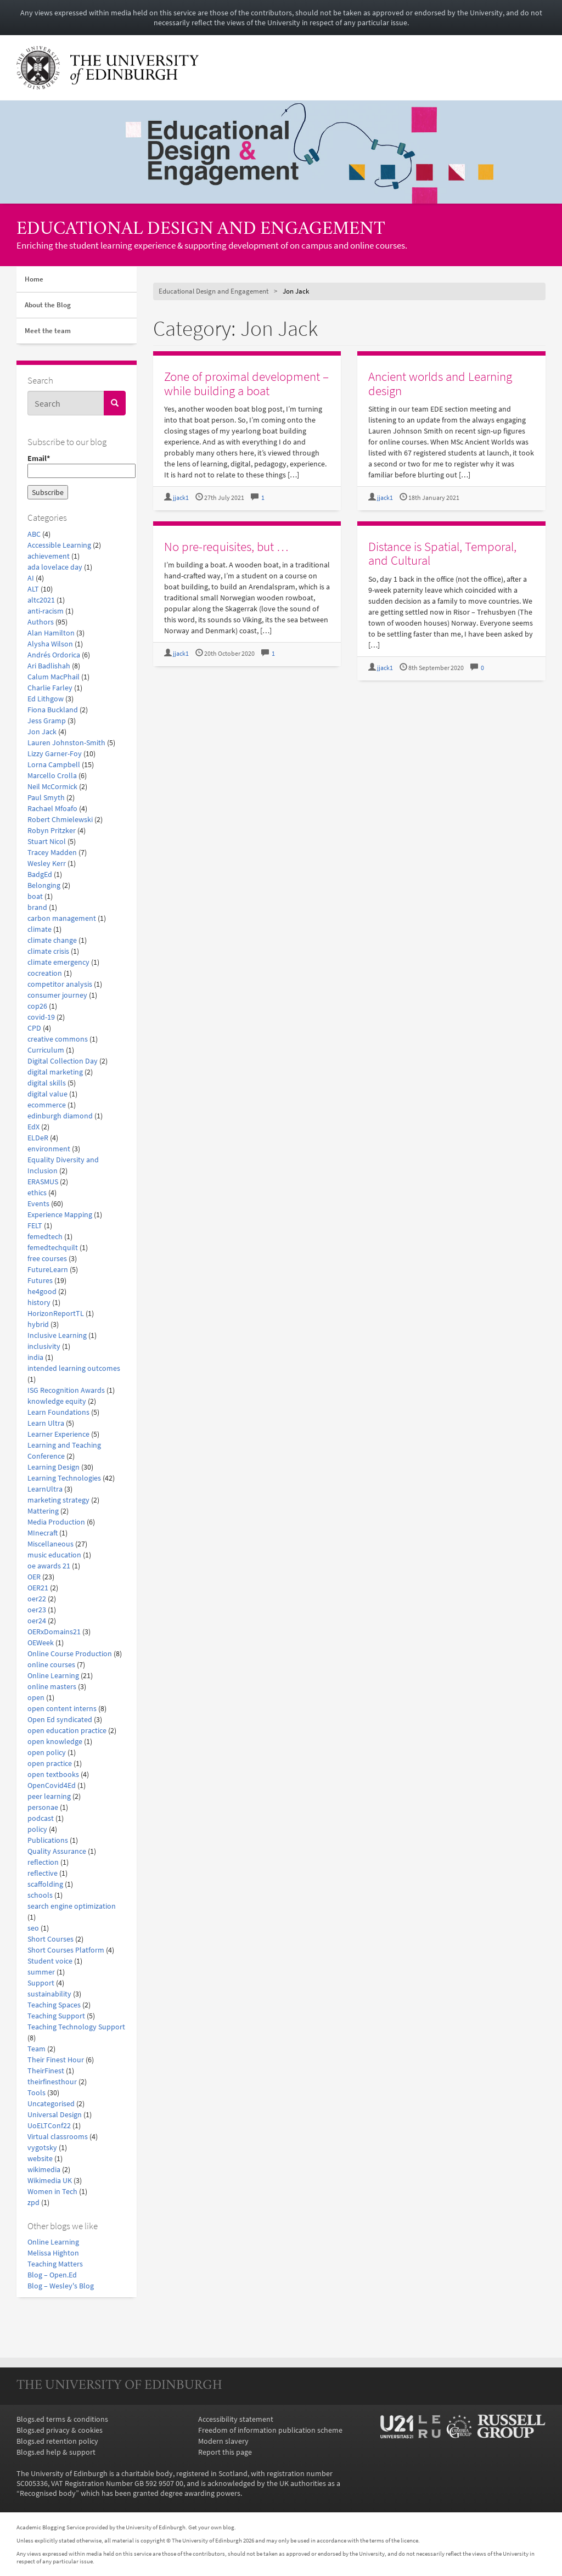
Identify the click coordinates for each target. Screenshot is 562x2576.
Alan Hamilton (51, 633)
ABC (34, 534)
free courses (47, 1258)
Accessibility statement (235, 2419)
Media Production (56, 1522)
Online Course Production (69, 1653)
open (35, 1697)
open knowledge (54, 1741)
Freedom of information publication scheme (270, 2430)
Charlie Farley (49, 688)
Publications (47, 1840)
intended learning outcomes (73, 1368)
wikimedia (43, 2169)
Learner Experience (58, 1434)
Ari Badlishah (48, 666)
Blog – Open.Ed (52, 2275)
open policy (46, 1752)
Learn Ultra (45, 1423)
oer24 (36, 1621)
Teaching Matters (55, 2264)
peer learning (49, 1796)
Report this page (225, 2452)
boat (35, 896)
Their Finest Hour (55, 2060)
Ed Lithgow (45, 699)
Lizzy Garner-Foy (54, 753)
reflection (43, 1862)
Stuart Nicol (46, 841)
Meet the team (48, 330)
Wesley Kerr (46, 863)
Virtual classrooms (57, 2136)
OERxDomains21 (54, 1631)
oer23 (36, 1610)
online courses (51, 1664)
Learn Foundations (58, 1412)
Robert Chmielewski (60, 819)
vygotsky (42, 2147)
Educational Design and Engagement (200, 230)
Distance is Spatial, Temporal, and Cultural (442, 553)
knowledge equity (56, 1401)
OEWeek (40, 1642)
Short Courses (50, 1939)
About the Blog (48, 305)
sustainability (49, 1994)
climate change (52, 940)
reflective (42, 1873)
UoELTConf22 (49, 2125)
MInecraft (42, 1533)
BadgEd (39, 874)
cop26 (37, 1006)
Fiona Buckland (52, 710)
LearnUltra (45, 1489)
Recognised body (48, 2493)
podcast (40, 1818)
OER (34, 1577)
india (35, 1357)
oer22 (36, 1599)
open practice (49, 1763)
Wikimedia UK (49, 2180)
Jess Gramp (46, 720)
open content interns (62, 1708)
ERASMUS (42, 1181)
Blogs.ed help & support (55, 2452)
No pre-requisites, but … (226, 546)
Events (38, 1203)
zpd (33, 2202)
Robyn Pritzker (51, 830)
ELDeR (37, 1138)
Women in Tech (52, 2191)
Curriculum (45, 1050)
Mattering (43, 1511)
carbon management (61, 918)
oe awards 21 (48, 1566)
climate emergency (58, 962)
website (40, 2158)
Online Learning (53, 1675)
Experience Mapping (59, 1214)
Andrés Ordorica (53, 655)
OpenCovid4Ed (51, 1785)
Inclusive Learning (57, 1335)
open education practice (66, 1730)
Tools (36, 2092)
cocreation (44, 973)
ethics (37, 1192)
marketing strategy (58, 1500)
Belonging (43, 885)
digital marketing (55, 1072)
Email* (76, 465)
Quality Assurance (56, 1851)
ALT (33, 589)
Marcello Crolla (52, 775)
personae (42, 1807)
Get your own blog (211, 2527)
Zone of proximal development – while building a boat (246, 383)
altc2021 (41, 600)
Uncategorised (51, 2103)
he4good (42, 1291)
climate (39, 929)
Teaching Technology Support (76, 2027)
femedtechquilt (52, 1247)
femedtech (45, 1236)
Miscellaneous (50, 1544)
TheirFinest (45, 2071)
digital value (47, 1094)
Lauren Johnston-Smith (66, 742)
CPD (34, 1028)
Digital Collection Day (62, 1061)
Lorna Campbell (53, 764)
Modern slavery (223, 2441)
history (38, 1302)
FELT (34, 1225)
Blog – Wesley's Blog (60, 2286)
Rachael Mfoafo (52, 808)
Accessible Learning (59, 545)
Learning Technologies (64, 1478)
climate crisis (48, 951)
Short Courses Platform (65, 1950)
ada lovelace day (54, 567)
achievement (48, 556)
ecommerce (46, 1105)
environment (48, 1149)
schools (40, 1895)
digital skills (46, 1083)
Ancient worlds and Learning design (440, 383)
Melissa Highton (53, 2253)
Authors (40, 622)
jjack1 (181, 497)
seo (33, 1928)
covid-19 (41, 1017)
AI (30, 578)
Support (40, 1983)
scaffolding (45, 1884)
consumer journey (57, 995)
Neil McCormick (52, 786)
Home (34, 279)
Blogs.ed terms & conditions (62, 2419)
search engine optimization (71, 1906)
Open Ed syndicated (59, 1719)
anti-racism (45, 611)
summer (41, 1972)
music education (54, 1555)
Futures (40, 1280)
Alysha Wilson (50, 644)
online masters (51, 1686)
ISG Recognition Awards (66, 1390)
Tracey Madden (52, 852)
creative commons (57, 1039)
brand (37, 907)
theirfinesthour (52, 2081)
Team (36, 2049)
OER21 (37, 1588)
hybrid (38, 1324)
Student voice (49, 1961)
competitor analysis (59, 984)
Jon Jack (42, 731)
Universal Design (54, 2114)
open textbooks (53, 1774)
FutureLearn (47, 1269)
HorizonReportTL (55, 1313)
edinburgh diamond (60, 1116)
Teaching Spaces (54, 2005)
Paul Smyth (46, 797)
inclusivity (43, 1346)
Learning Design (53, 1467)
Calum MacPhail (53, 677)
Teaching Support (56, 2016)
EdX (33, 1127)
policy (37, 1829)
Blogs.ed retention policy (57, 2441)
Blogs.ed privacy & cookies (59, 2430)
